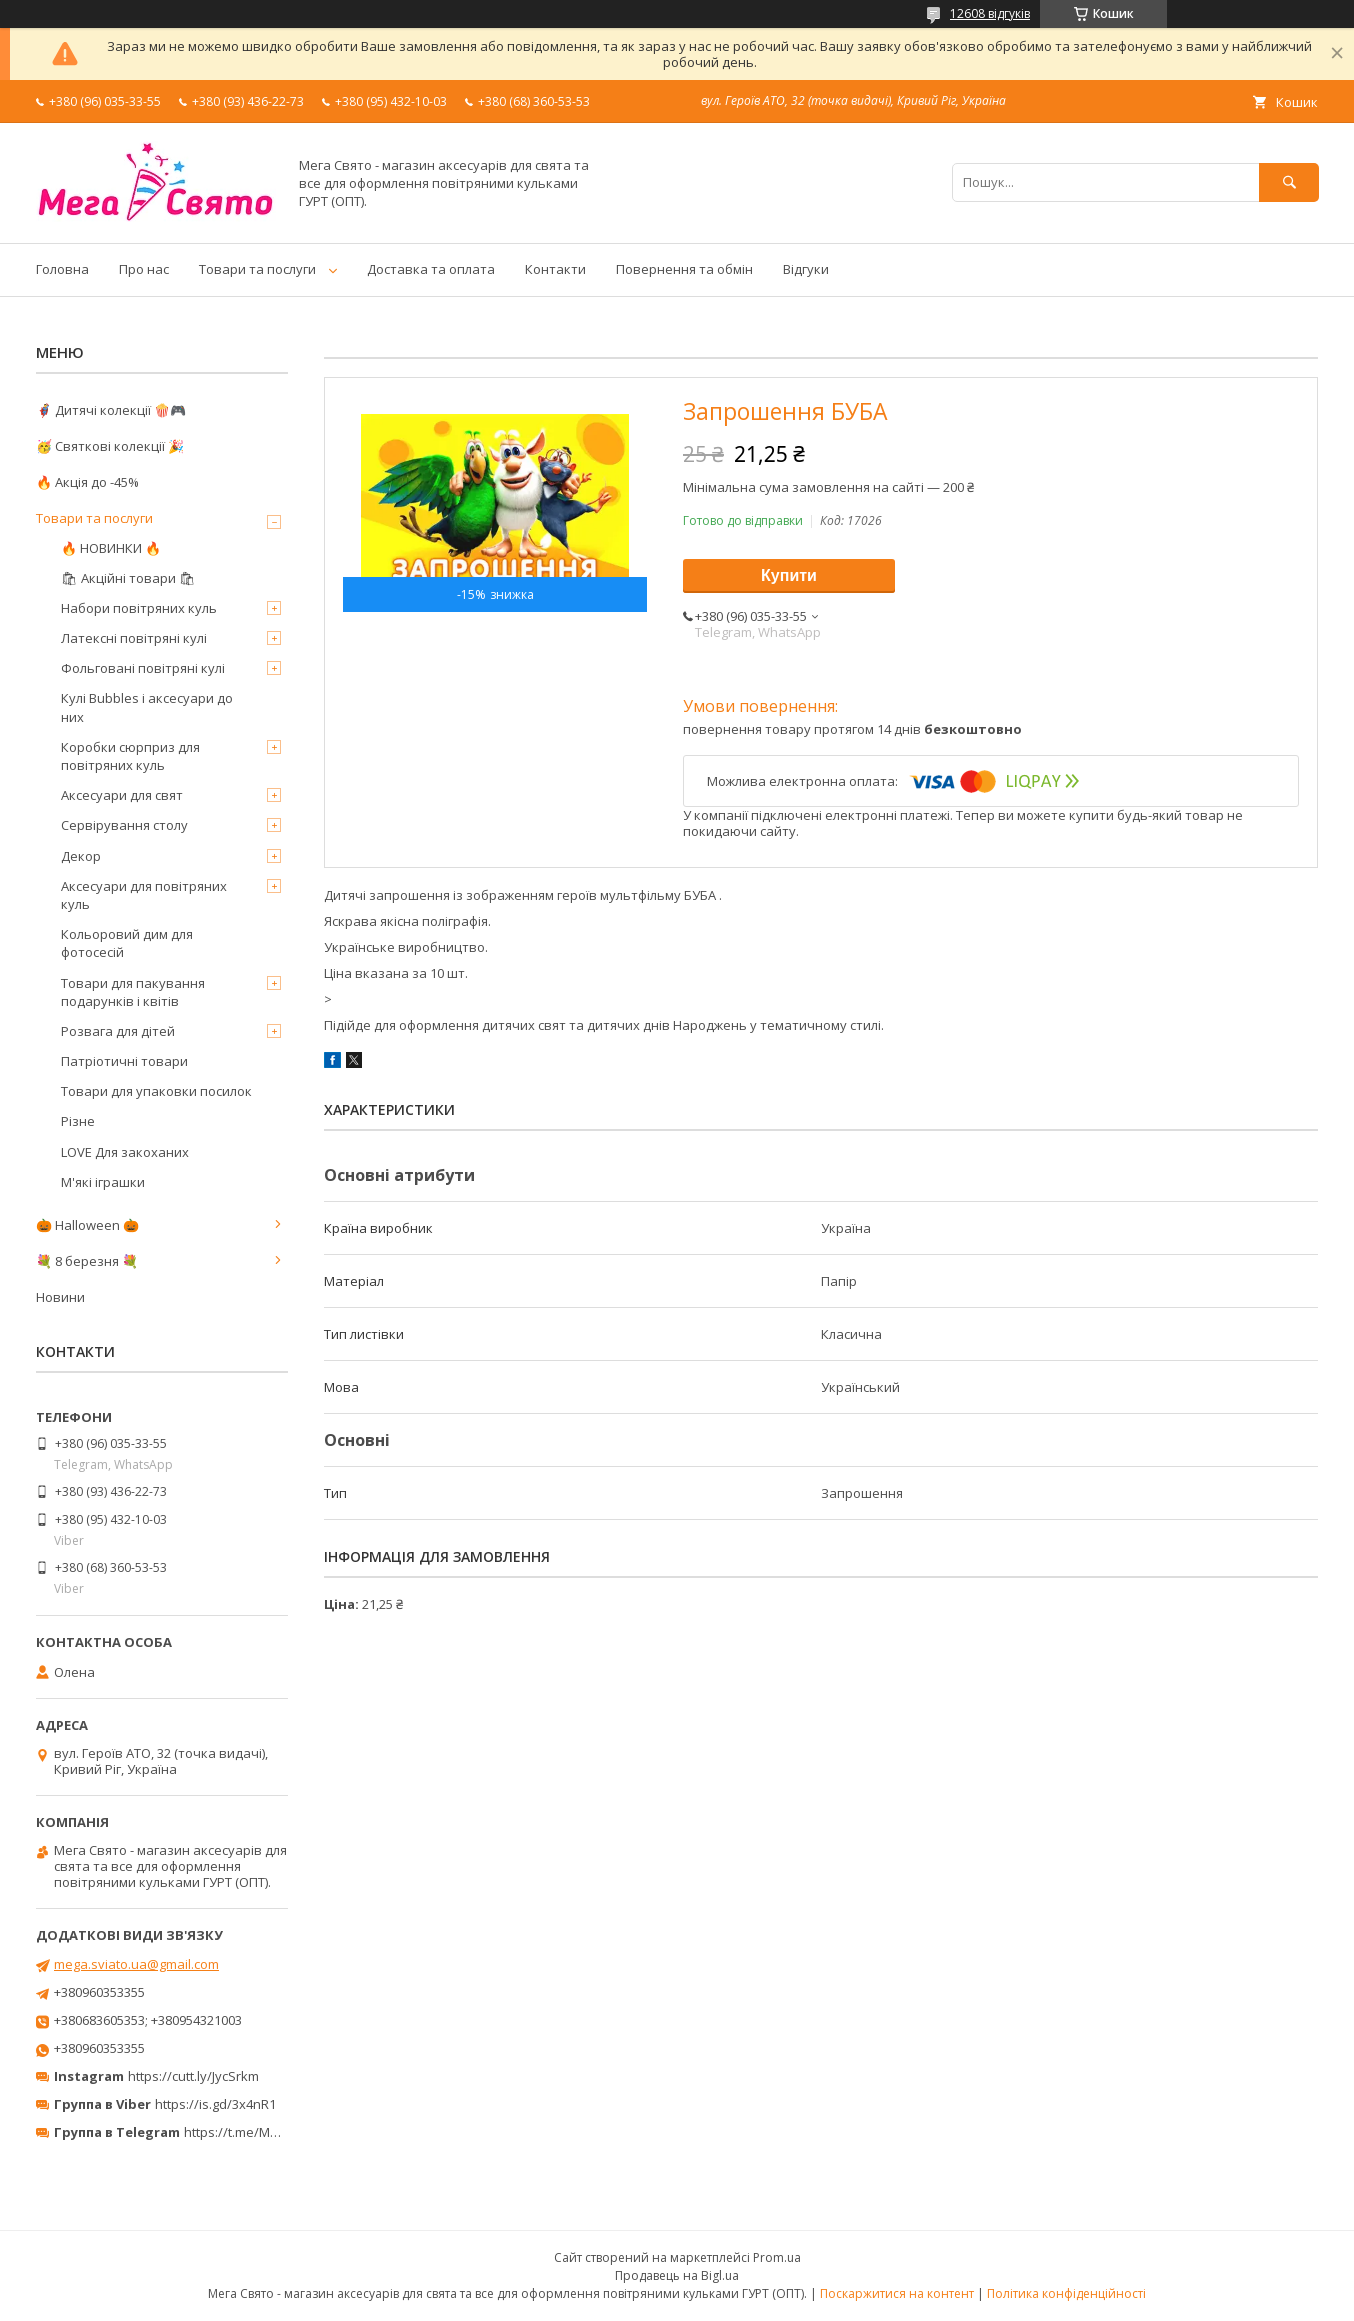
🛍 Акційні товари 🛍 (128, 578)
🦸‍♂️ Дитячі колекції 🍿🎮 (111, 410)
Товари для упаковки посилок (156, 1091)
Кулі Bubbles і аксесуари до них (147, 707)
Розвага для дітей (118, 1031)
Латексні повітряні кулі (134, 638)
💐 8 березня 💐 (87, 1261)
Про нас (144, 269)
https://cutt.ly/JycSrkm (193, 2076)
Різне (78, 1121)
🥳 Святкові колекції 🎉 (110, 446)
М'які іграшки (103, 1182)
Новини (60, 1297)
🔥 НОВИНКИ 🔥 (111, 548)
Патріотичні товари (124, 1061)
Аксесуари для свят (122, 795)
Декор (81, 856)
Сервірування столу (124, 825)
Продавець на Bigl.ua (677, 2275)
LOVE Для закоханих (125, 1152)
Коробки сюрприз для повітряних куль (130, 756)
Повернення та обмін (684, 269)
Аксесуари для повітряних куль (144, 895)
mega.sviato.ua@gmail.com (136, 1964)
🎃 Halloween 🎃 (87, 1225)
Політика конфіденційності (1066, 2293)
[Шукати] (1289, 182)
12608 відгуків (990, 13)
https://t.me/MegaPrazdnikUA (274, 2132)
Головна (62, 269)
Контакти (555, 269)
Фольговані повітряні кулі (143, 668)
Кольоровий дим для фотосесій (127, 943)
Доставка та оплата (431, 269)
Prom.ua (777, 2257)
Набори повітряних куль (139, 608)
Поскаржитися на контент (897, 2293)
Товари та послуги (257, 269)
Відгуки (806, 269)
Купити (789, 575)
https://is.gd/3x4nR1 (215, 2104)
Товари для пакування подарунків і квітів (133, 992)
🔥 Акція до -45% (87, 482)
